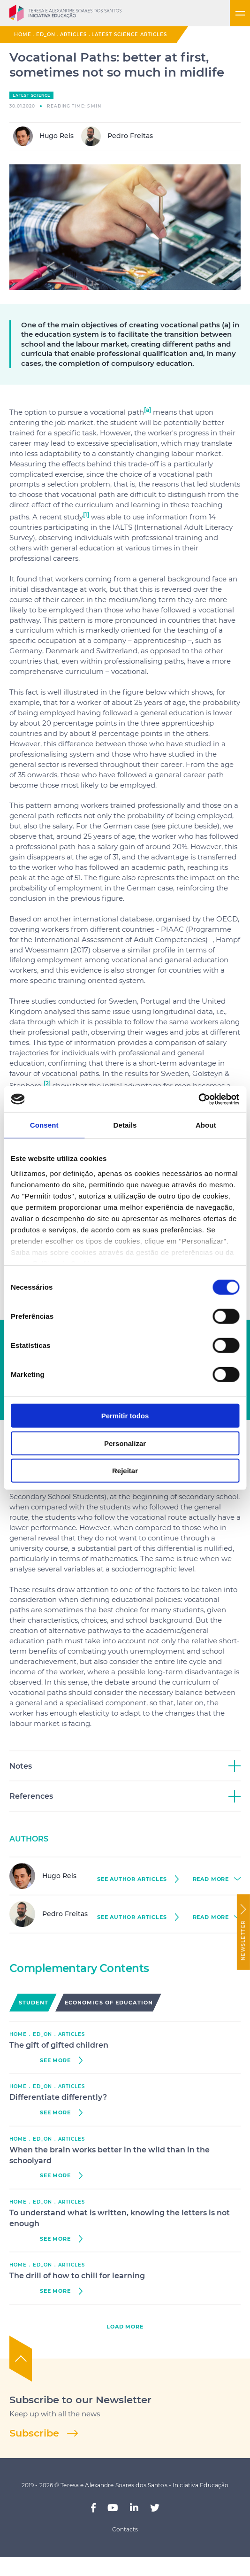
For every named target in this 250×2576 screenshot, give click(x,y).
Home (22, 34)
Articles (73, 34)
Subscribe (34, 2433)
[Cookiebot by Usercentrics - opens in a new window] (198, 1099)
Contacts (125, 2529)
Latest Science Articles (129, 34)
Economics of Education (109, 2002)
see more (55, 2061)
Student (33, 2002)
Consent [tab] (44, 1125)
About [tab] (206, 1125)
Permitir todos (125, 1416)
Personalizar (125, 1443)
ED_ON (45, 34)
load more (124, 2327)
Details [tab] (125, 1125)
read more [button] (211, 1879)
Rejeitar (125, 1471)
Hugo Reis (43, 136)
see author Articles (132, 1879)
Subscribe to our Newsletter (80, 2400)
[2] (47, 1083)
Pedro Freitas (117, 136)
